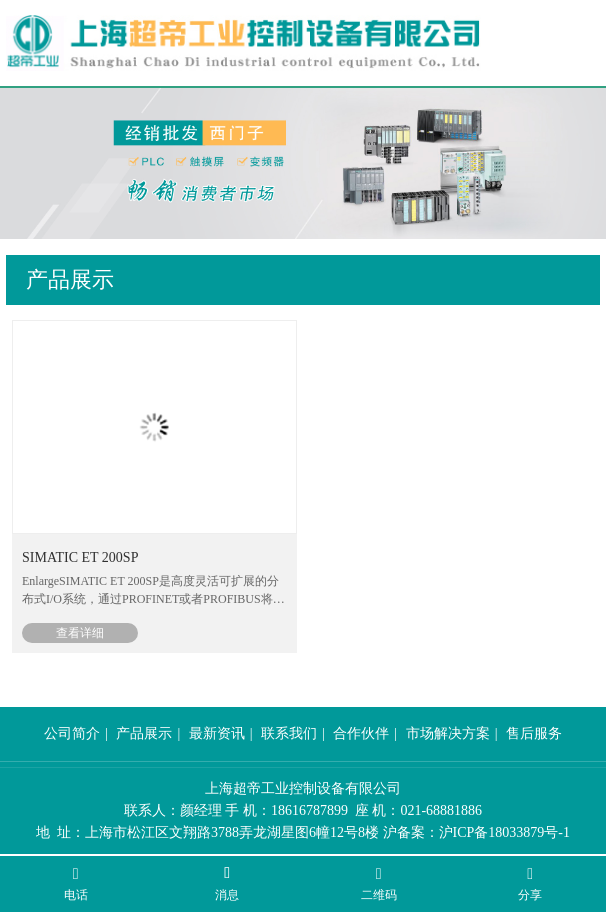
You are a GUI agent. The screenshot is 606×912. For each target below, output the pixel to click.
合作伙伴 (361, 733)
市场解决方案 (448, 733)
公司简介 (72, 733)
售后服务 (534, 733)
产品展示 (144, 733)
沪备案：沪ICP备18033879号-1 (476, 832)
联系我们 (289, 733)
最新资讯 (217, 733)
